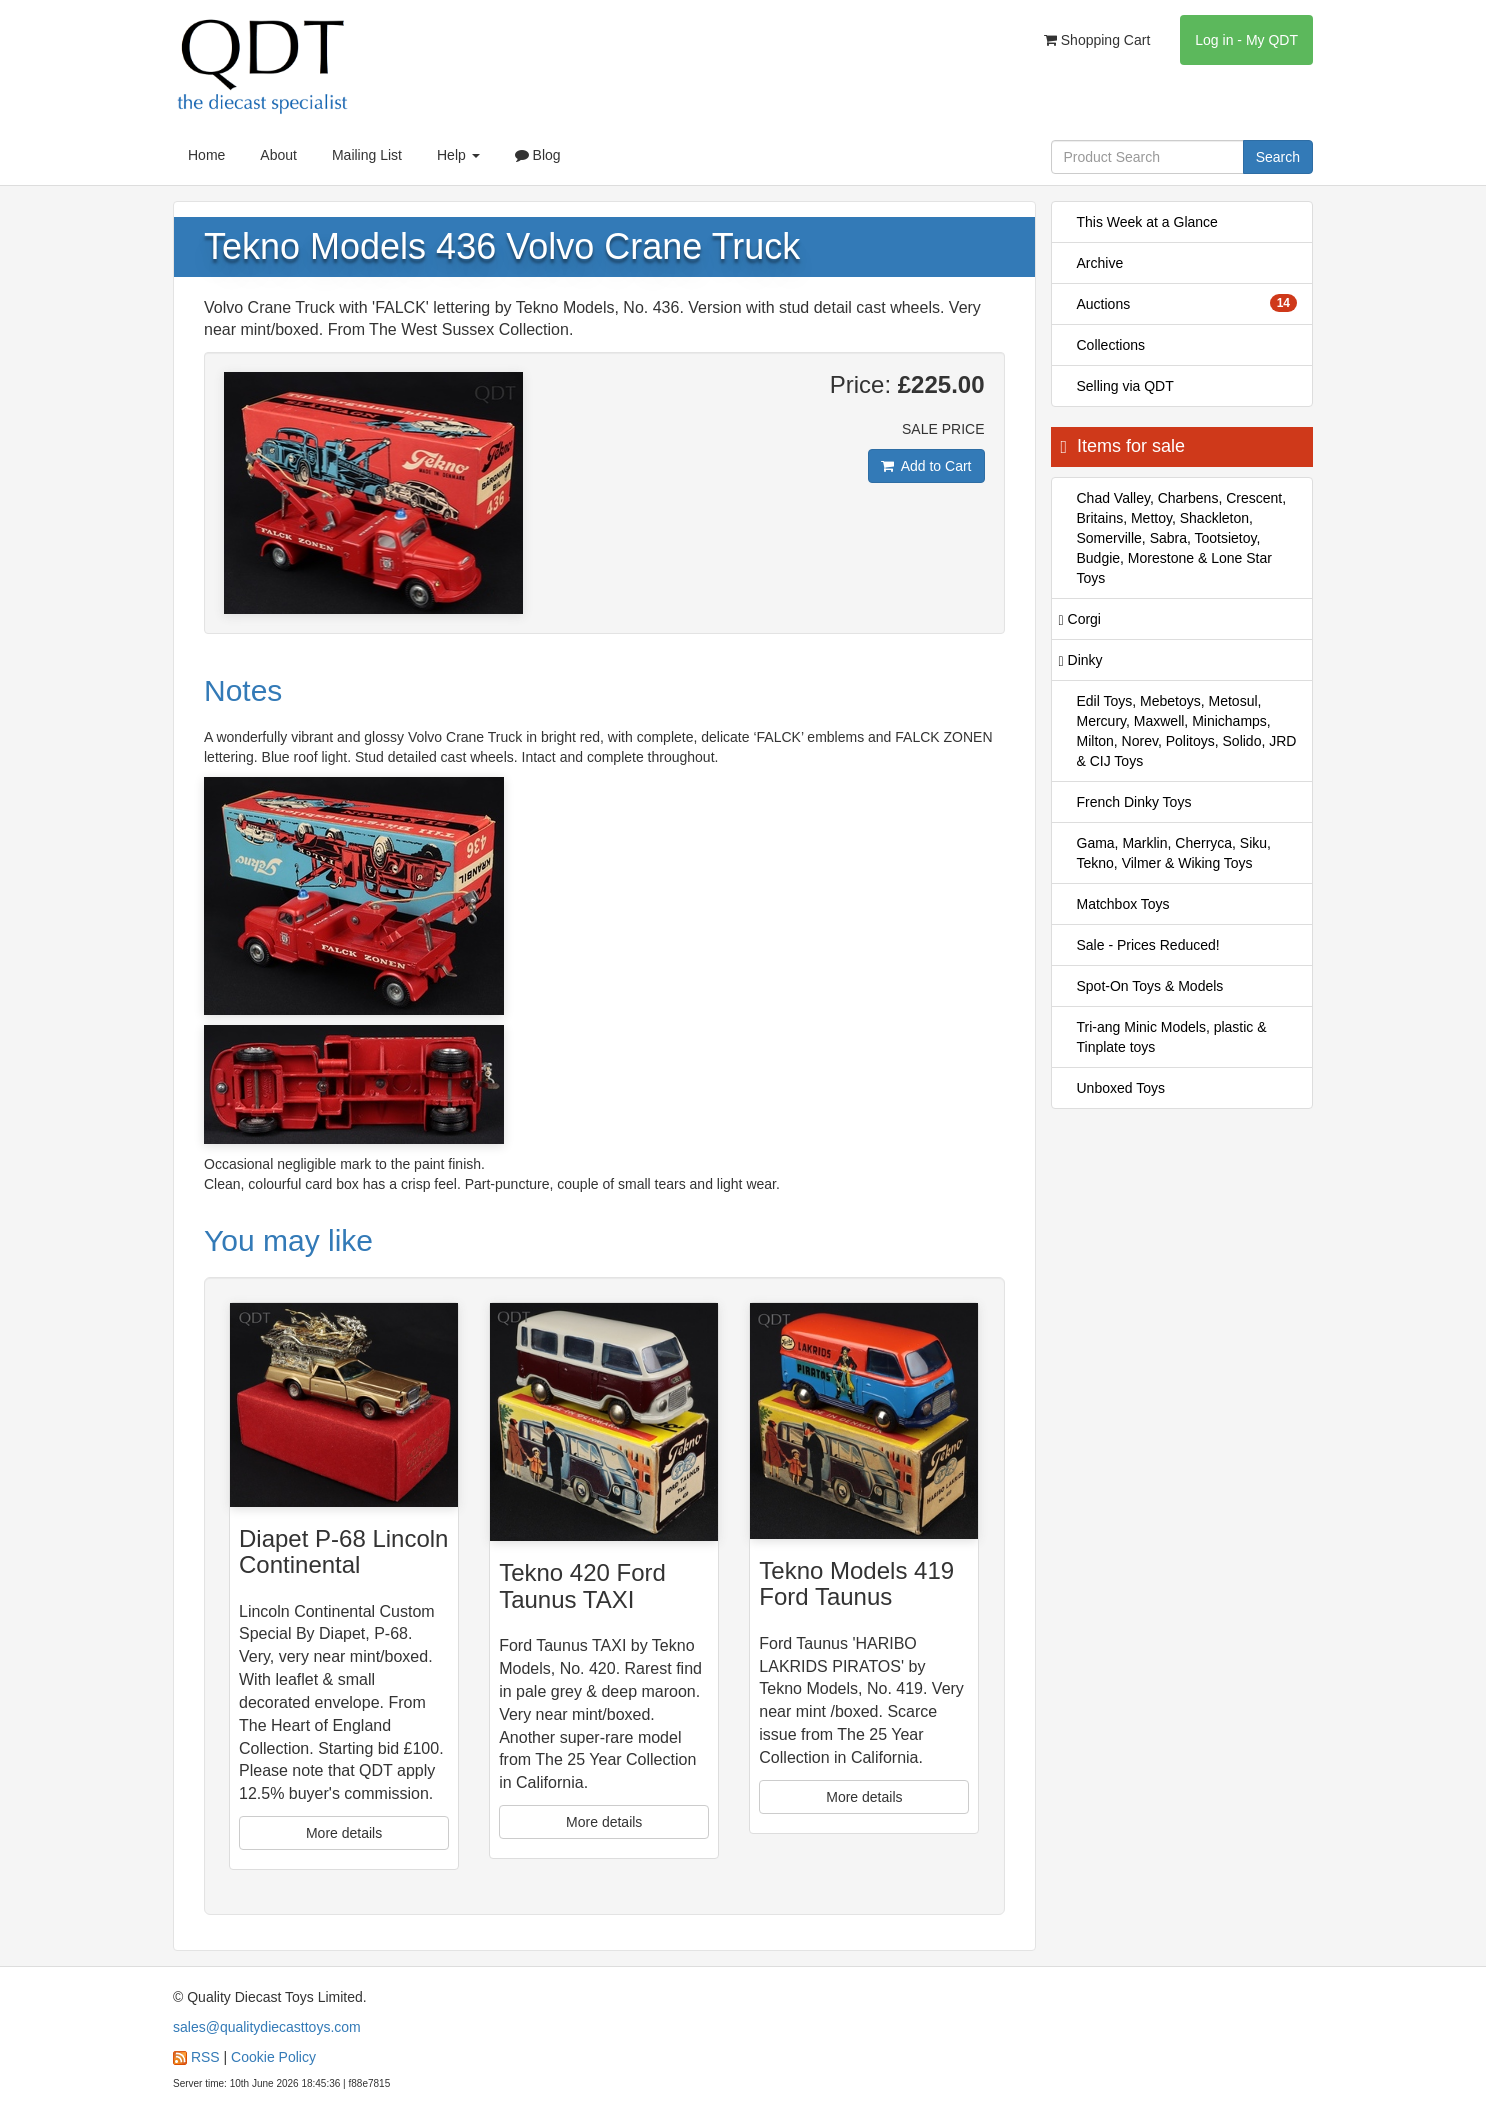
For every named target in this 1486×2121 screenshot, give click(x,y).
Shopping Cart (1097, 40)
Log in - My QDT (1246, 40)
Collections (1111, 345)
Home (206, 155)
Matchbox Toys (1123, 904)
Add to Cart (926, 466)
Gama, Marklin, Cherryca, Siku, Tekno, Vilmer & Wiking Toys (1174, 853)
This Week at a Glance (1147, 222)
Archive (1100, 263)
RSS (205, 2057)
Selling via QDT (1125, 386)
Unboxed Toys (1121, 1088)
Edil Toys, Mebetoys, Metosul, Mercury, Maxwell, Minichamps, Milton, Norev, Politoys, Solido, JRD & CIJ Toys (1187, 731)
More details (344, 1833)
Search (1278, 157)
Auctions (1187, 303)
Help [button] (458, 155)
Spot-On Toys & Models (1150, 986)
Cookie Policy (273, 2057)
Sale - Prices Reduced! (1148, 945)
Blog (538, 155)
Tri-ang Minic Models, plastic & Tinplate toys (1172, 1037)
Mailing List (367, 155)
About (278, 155)
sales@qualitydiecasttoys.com (267, 2027)
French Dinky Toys (1134, 802)
